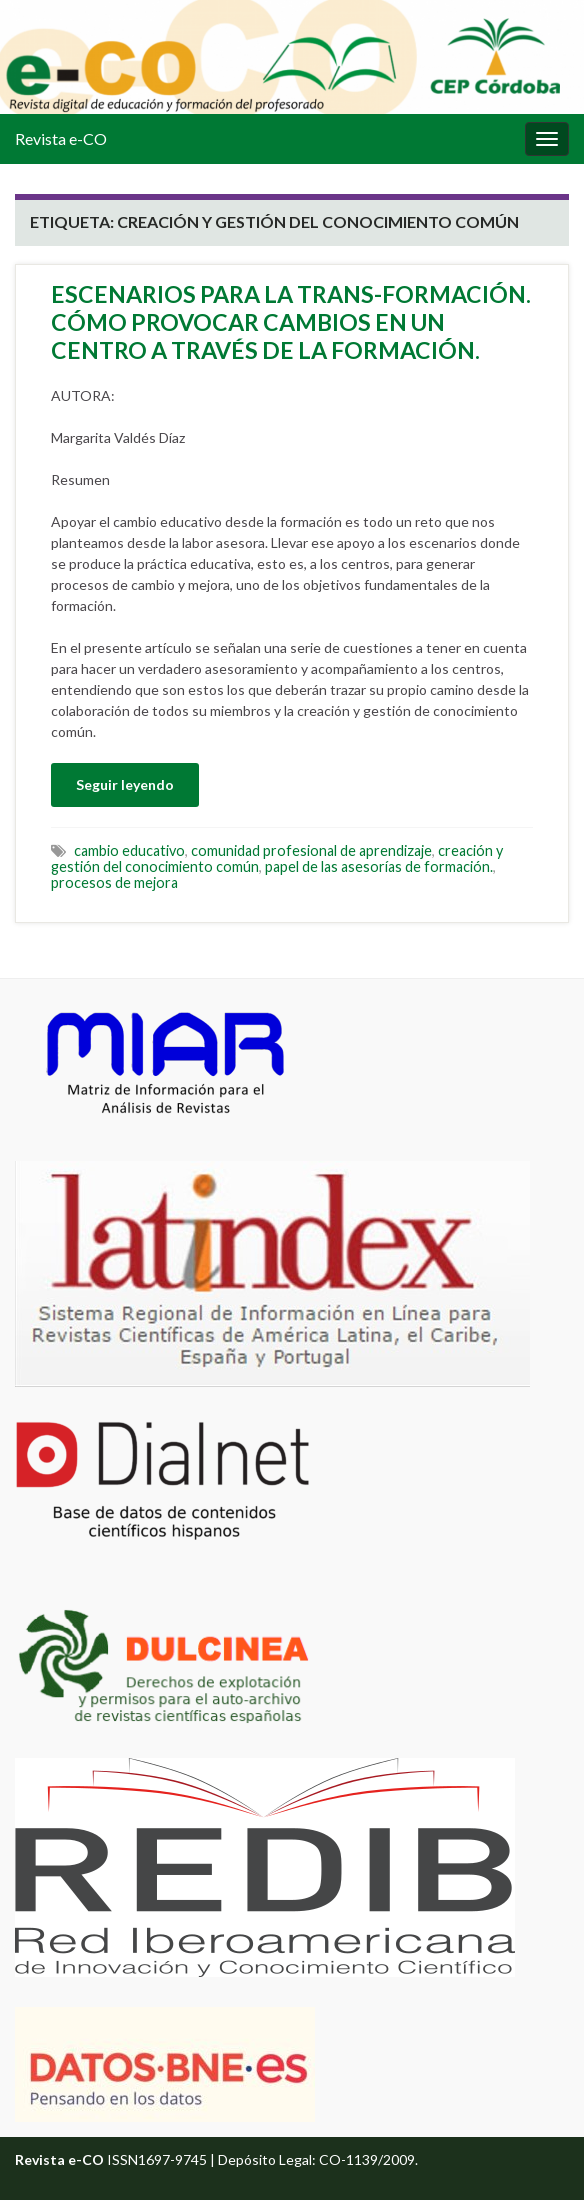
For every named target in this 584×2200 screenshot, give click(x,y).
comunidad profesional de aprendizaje (311, 850)
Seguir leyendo (125, 784)
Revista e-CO (61, 138)
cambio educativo (129, 850)
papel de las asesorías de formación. (379, 866)
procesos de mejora (114, 882)
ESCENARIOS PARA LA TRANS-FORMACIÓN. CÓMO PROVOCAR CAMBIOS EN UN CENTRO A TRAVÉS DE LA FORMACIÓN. (291, 322)
